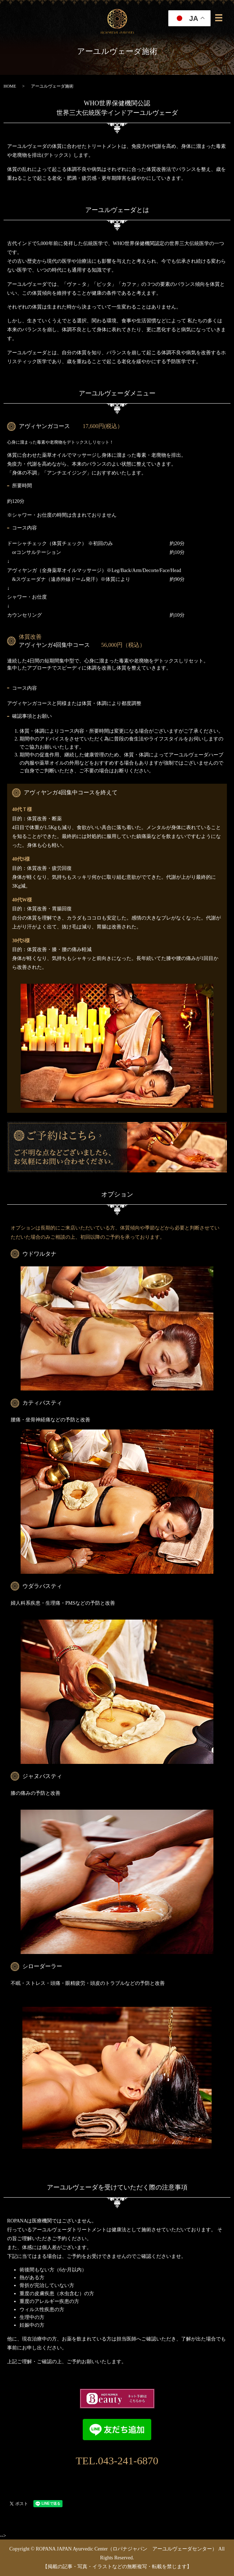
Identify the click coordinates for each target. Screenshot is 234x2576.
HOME (10, 86)
